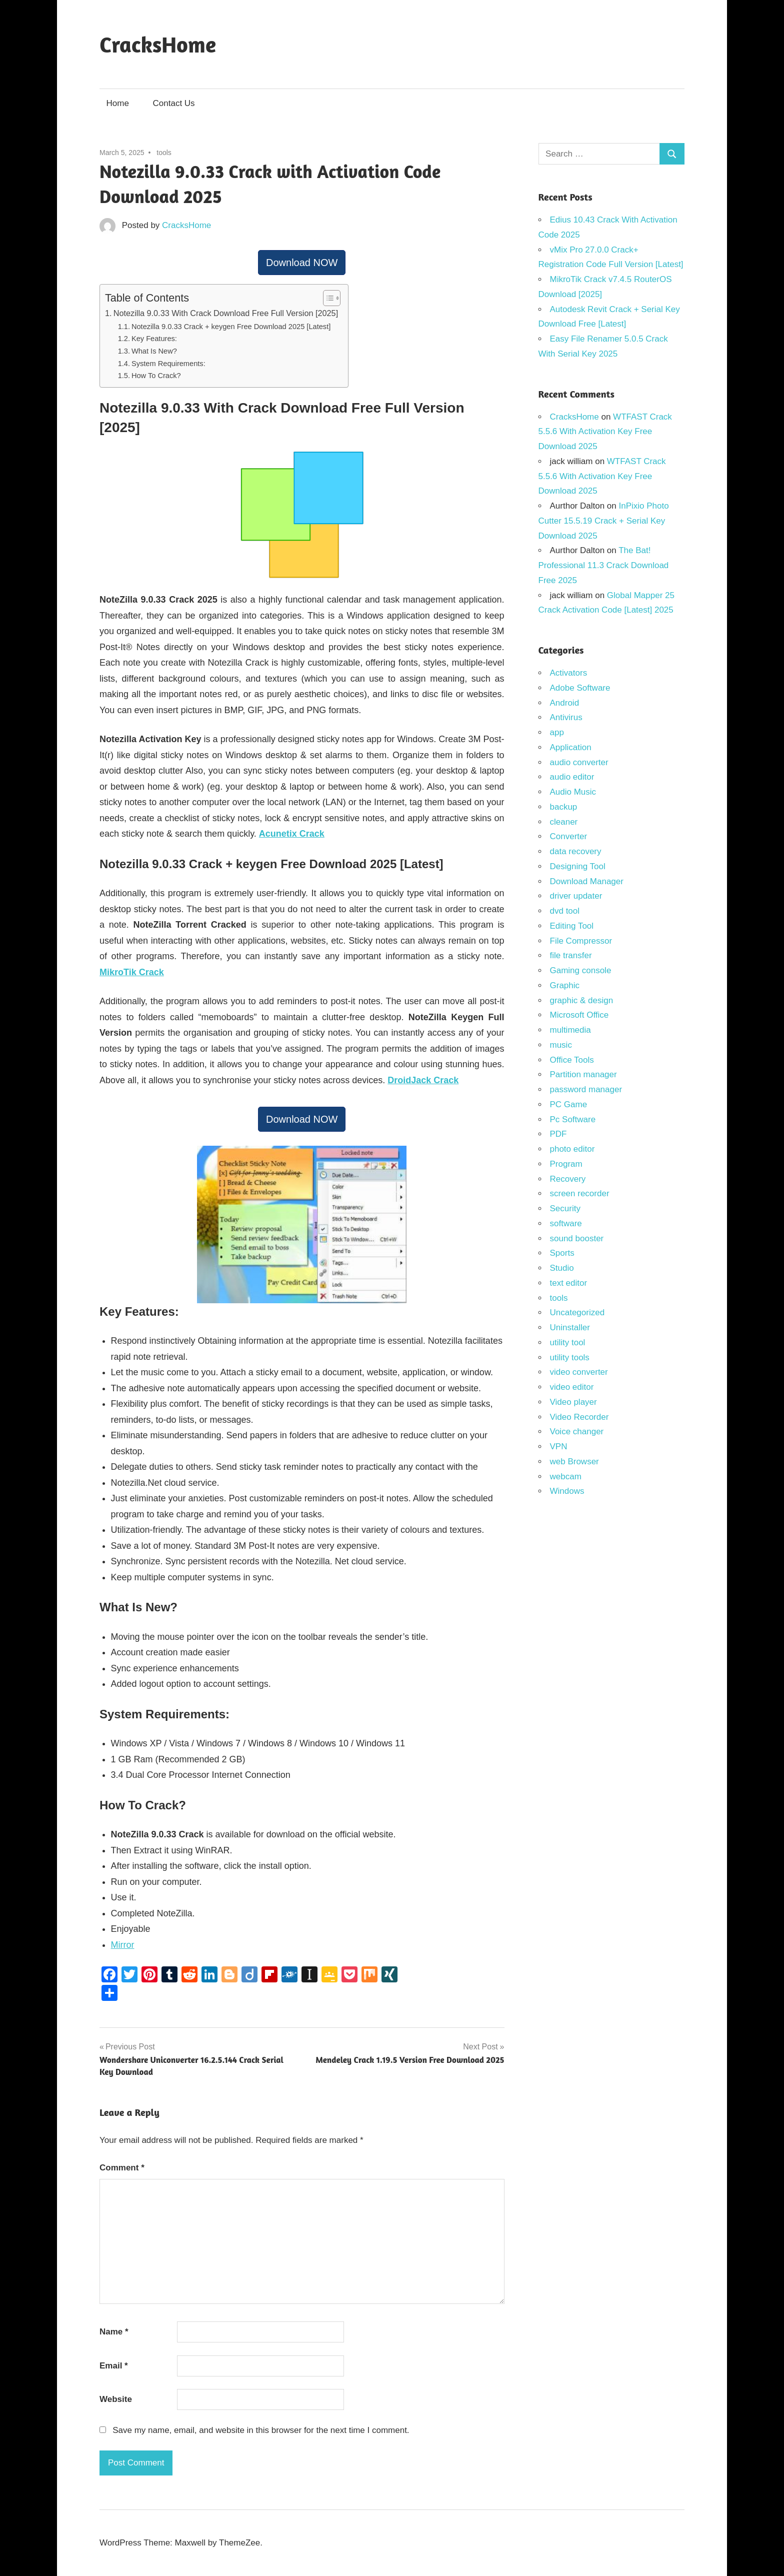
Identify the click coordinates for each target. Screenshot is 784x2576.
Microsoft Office (579, 1015)
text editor (569, 1283)
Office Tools (572, 1060)
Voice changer (577, 1431)
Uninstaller (570, 1327)
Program (566, 1164)
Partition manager (583, 1074)
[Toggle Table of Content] (327, 298)
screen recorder (580, 1193)
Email (114, 2365)
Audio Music (573, 792)
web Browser (574, 1461)
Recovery (568, 1179)
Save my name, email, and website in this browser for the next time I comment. (260, 2430)
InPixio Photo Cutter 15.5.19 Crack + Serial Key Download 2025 (603, 521)
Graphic (565, 985)
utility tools (570, 1357)
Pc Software (573, 1119)
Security (565, 1208)
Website (116, 2399)
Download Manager (587, 881)
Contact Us (174, 103)
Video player (573, 1402)
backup (564, 807)
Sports (562, 1253)
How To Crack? (156, 376)
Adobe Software (580, 688)
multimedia (570, 1030)
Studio (562, 1268)
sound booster (577, 1238)
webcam (566, 1476)
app (557, 732)
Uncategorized (577, 1312)
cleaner (564, 822)
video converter (579, 1372)
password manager (586, 1089)
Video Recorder (579, 1417)
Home (117, 103)
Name (114, 2331)
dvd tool (565, 911)
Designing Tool (578, 866)
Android (565, 703)
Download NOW (302, 262)
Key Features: (154, 339)
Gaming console (581, 970)
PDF (558, 1134)
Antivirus (566, 717)
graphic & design (582, 1000)
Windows (567, 1491)
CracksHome (158, 44)
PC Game (569, 1104)
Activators (569, 673)
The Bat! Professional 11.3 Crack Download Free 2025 (603, 565)
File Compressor (581, 941)
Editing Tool (572, 926)
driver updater (576, 896)
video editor (572, 1387)
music (561, 1045)
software (566, 1223)
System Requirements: (169, 364)
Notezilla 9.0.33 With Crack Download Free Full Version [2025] (226, 313)
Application (571, 747)
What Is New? (154, 351)
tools (164, 153)
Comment (122, 2167)
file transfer (571, 955)
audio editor (572, 777)
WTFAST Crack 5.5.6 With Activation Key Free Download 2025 (605, 432)
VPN (559, 1446)
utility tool (568, 1342)
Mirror (122, 1945)
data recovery (576, 851)
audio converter (579, 762)
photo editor (572, 1149)
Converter (569, 836)
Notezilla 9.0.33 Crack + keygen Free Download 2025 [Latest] (231, 327)
